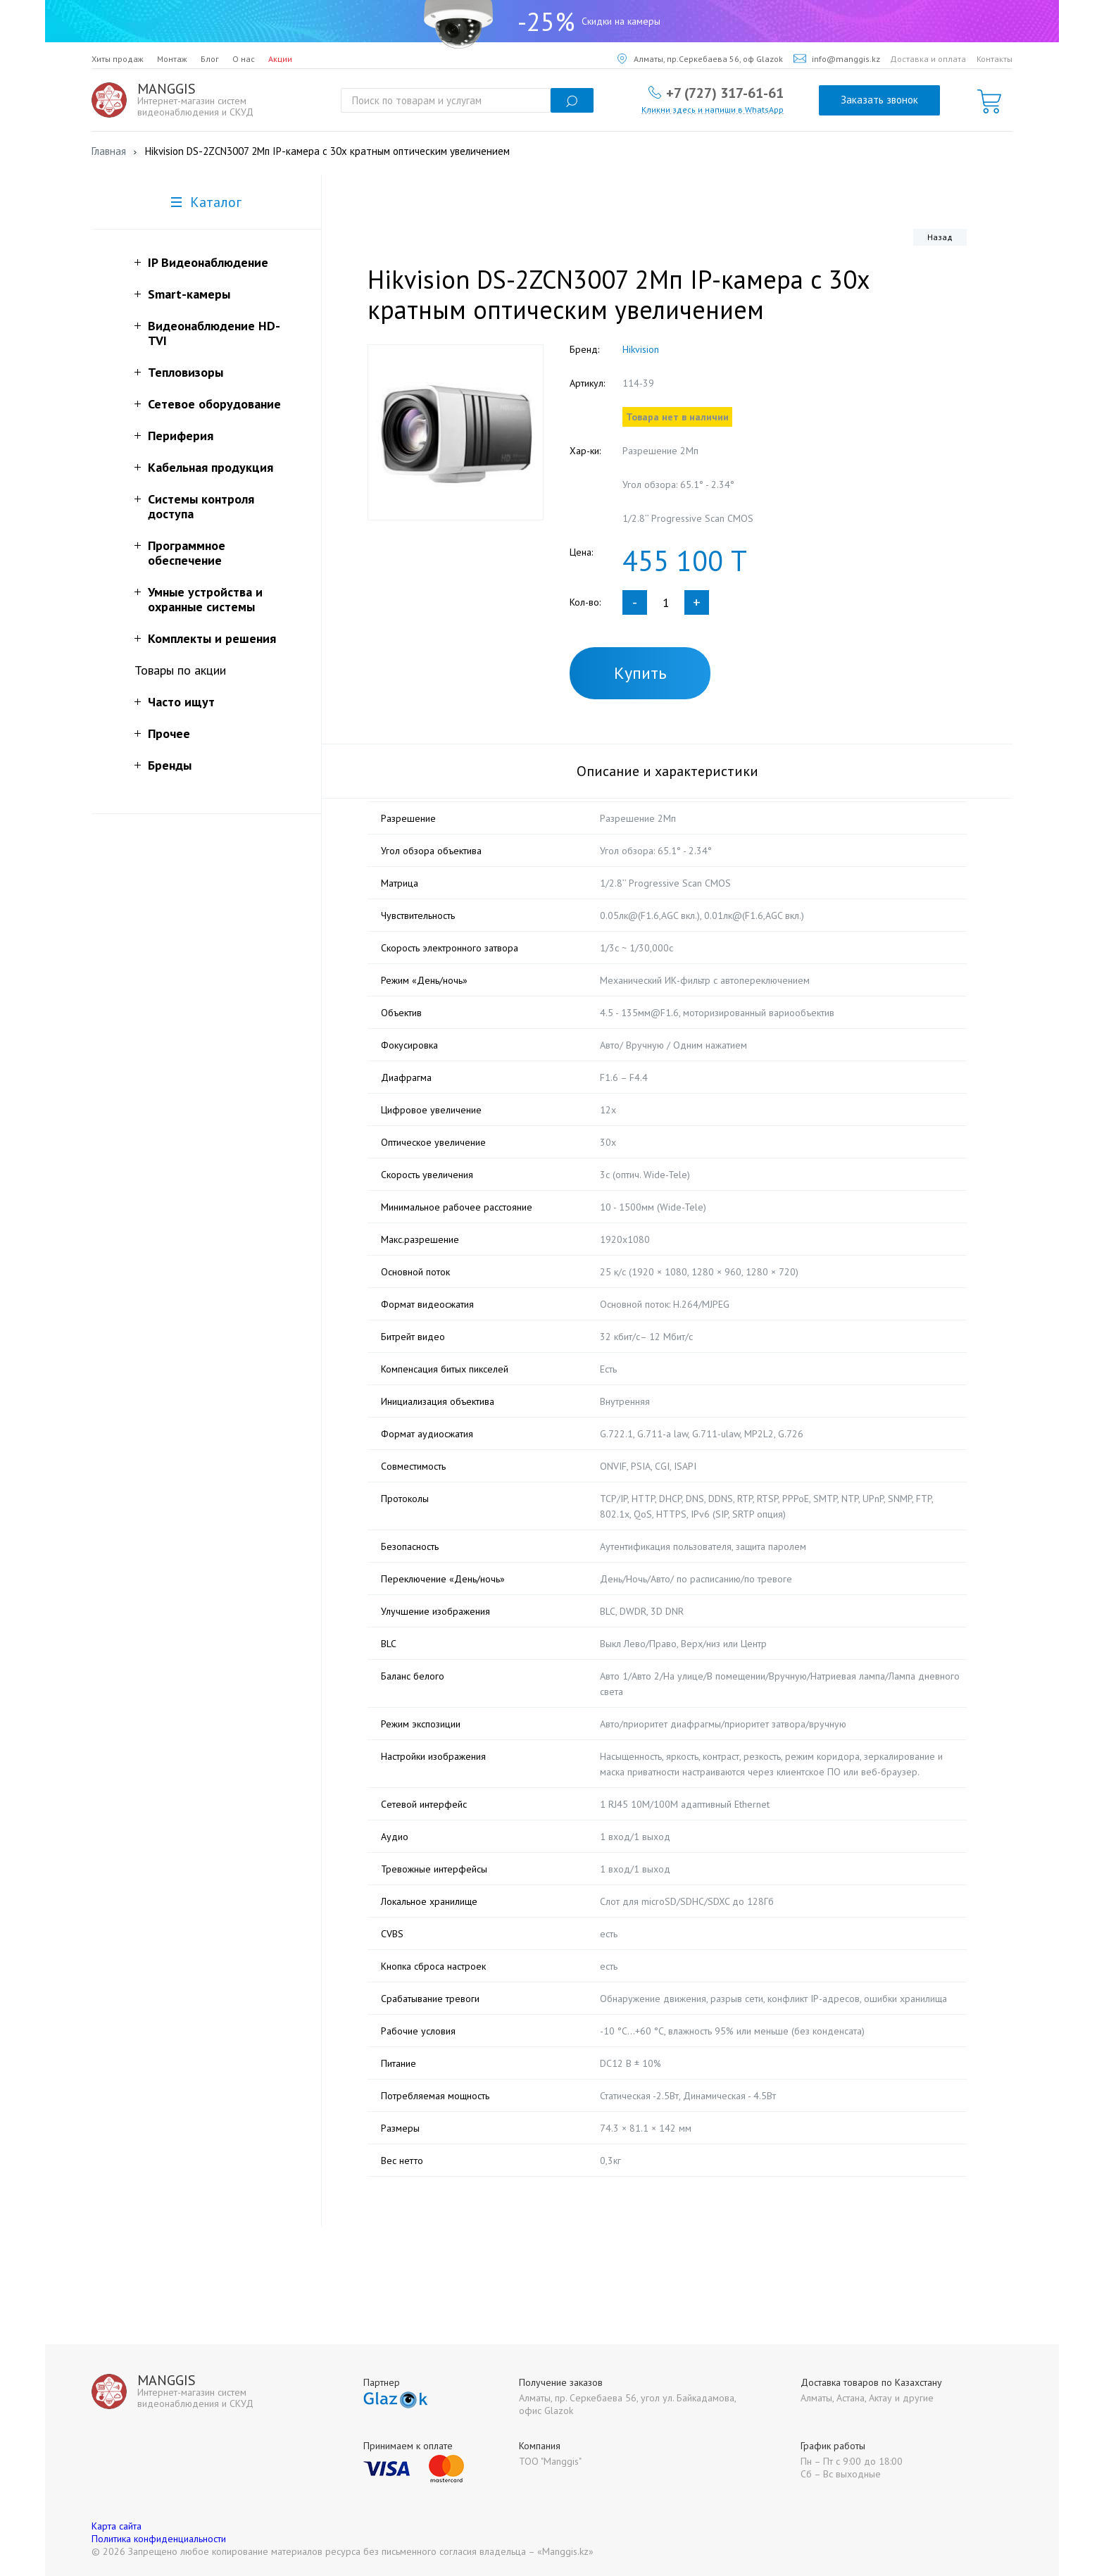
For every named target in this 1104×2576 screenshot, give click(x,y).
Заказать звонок (879, 99)
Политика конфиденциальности (159, 2538)
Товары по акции (180, 670)
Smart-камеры (189, 294)
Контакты (994, 59)
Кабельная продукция (210, 467)
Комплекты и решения (212, 638)
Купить (640, 673)
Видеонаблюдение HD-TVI (214, 333)
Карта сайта (117, 2526)
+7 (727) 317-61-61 (725, 92)
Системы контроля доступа (201, 506)
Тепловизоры (185, 372)
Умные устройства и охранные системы (205, 599)
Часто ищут (181, 701)
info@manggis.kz (837, 59)
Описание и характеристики (667, 771)
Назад (940, 237)
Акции (280, 59)
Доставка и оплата (928, 59)
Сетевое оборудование (214, 403)
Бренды (170, 765)
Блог (210, 59)
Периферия (180, 435)
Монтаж (172, 59)
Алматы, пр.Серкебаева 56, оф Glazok (700, 59)
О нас (243, 59)
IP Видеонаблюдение (208, 262)
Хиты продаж (118, 59)
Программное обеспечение (186, 553)
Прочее (169, 733)
